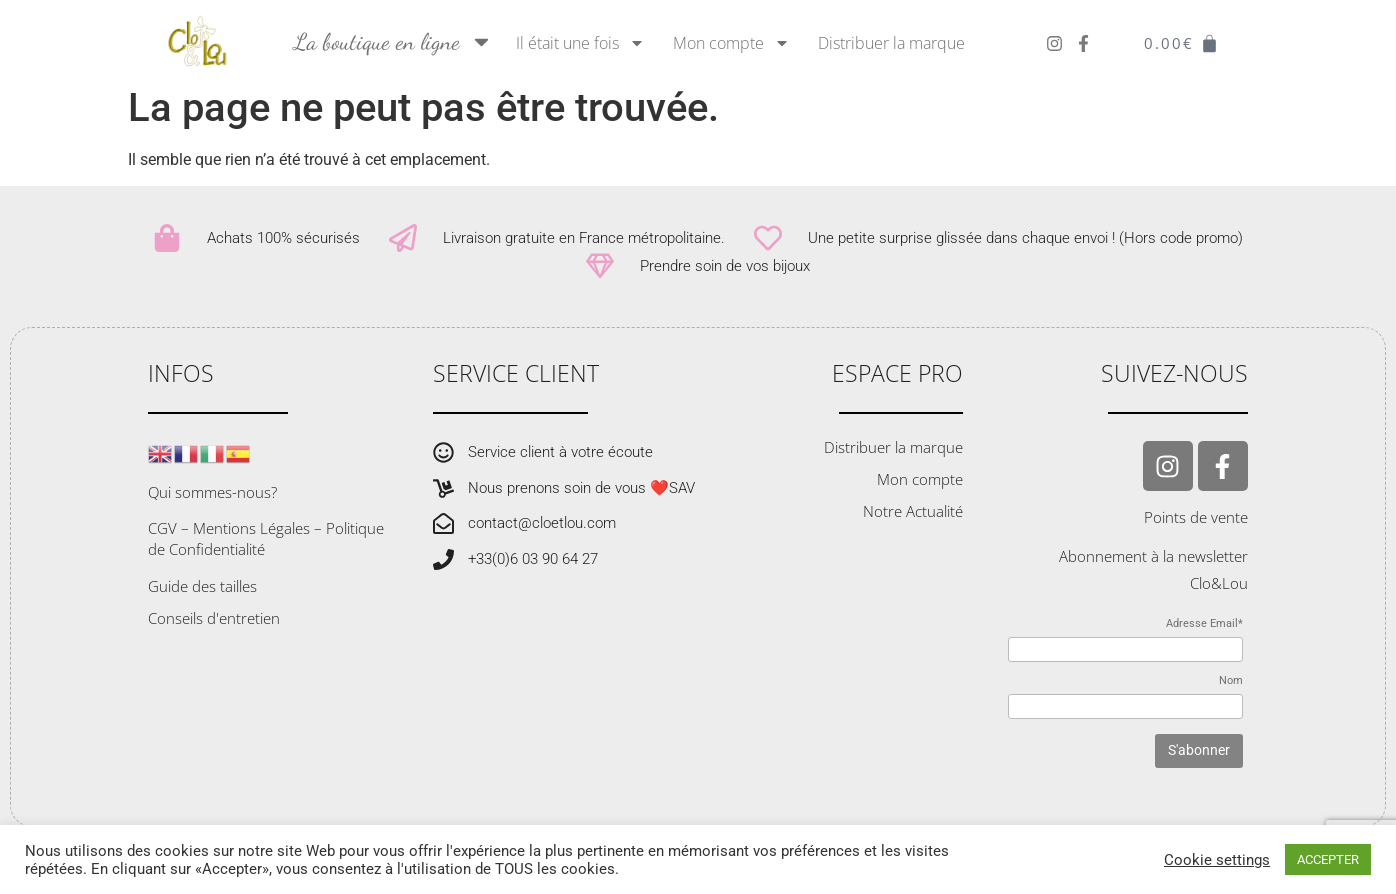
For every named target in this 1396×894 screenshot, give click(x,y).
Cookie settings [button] (1217, 860)
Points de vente (1196, 530)
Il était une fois (580, 43)
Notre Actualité (913, 524)
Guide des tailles (202, 599)
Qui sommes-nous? (212, 505)
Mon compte (731, 43)
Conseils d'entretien (214, 631)
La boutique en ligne (393, 41)
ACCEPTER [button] (1328, 859)
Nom (1231, 692)
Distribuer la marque (891, 43)
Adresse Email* (1204, 636)
